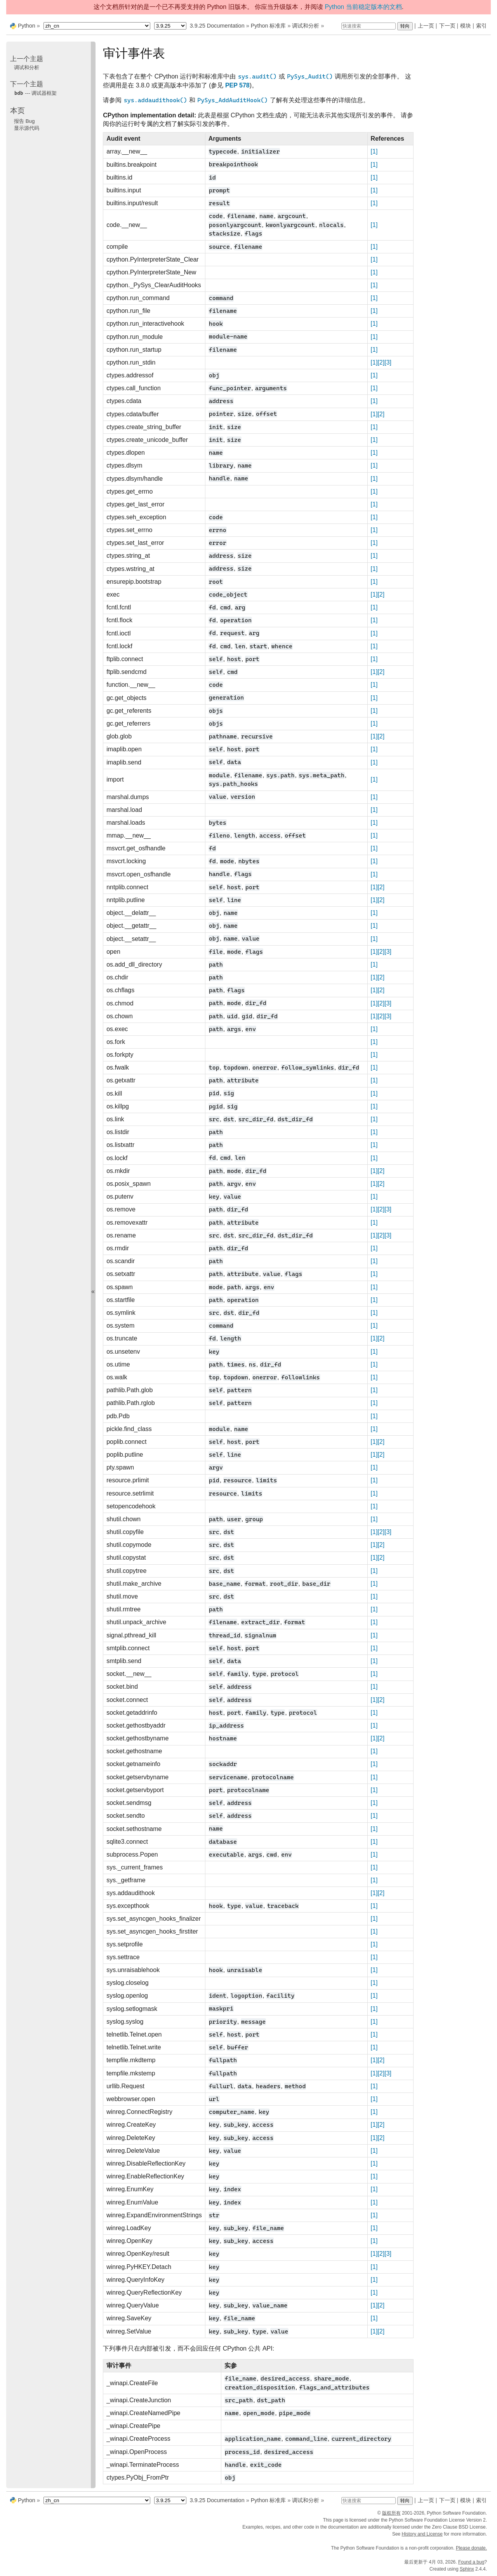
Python (26, 26)
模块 (465, 26)
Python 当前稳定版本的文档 (363, 6)
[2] (380, 362)
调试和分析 (305, 26)
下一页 (447, 26)
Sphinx (467, 2569)
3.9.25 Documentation (217, 26)
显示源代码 (26, 128)
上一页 (426, 26)
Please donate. (471, 2548)
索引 (481, 26)
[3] (387, 362)
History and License (422, 2534)
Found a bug (471, 2562)
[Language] (96, 26)
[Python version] (170, 26)
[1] (374, 151)
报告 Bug (24, 121)
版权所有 (391, 2513)
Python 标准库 (268, 26)
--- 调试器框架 (35, 93)
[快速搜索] (368, 26)
